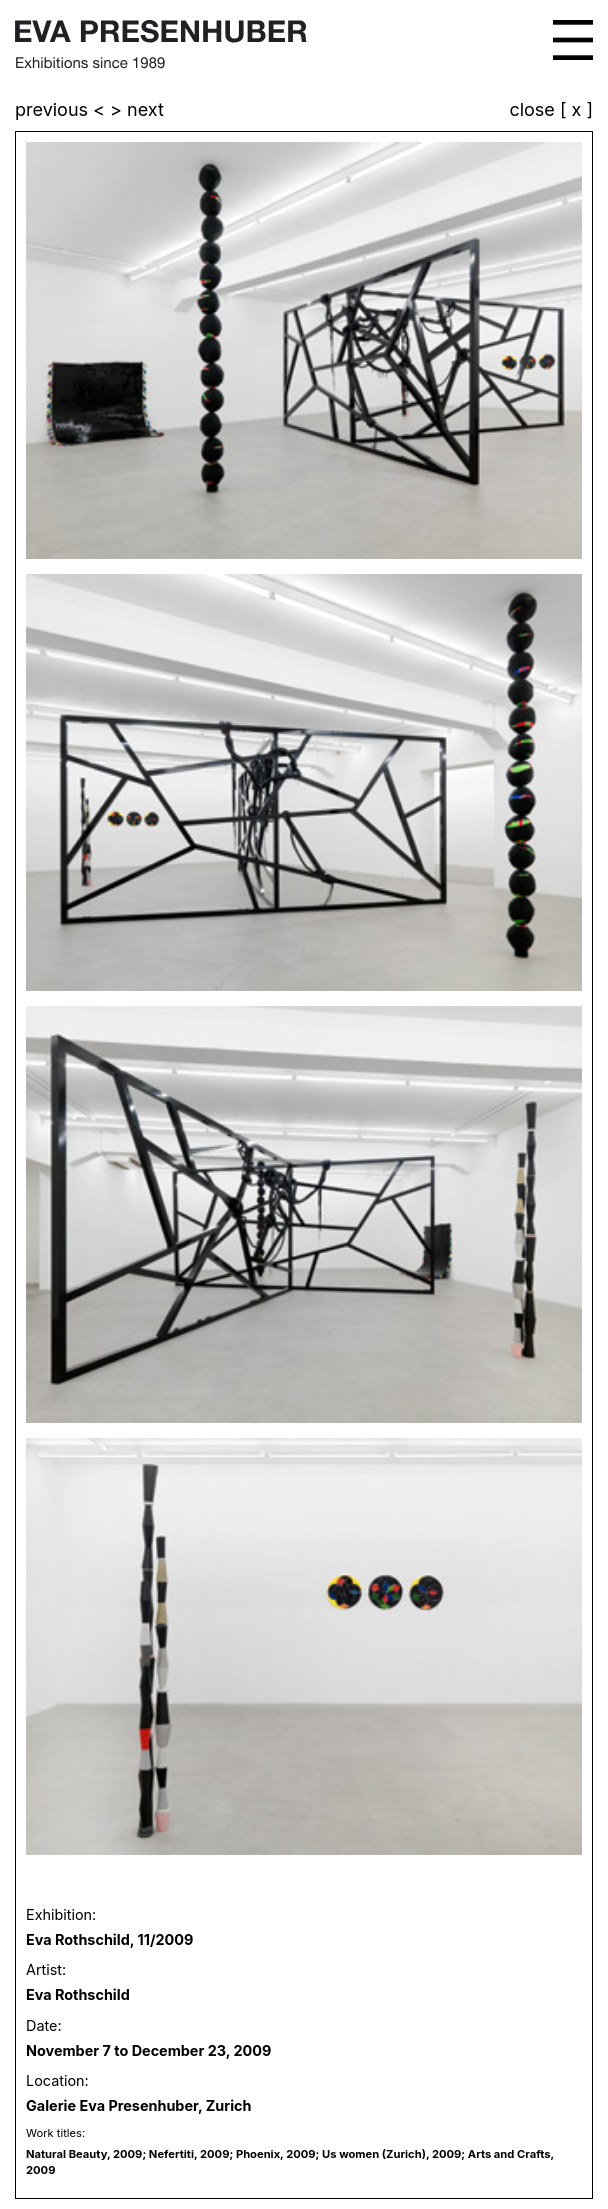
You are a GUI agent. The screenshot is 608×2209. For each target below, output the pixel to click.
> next (137, 109)
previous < (62, 109)
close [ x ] (551, 110)
